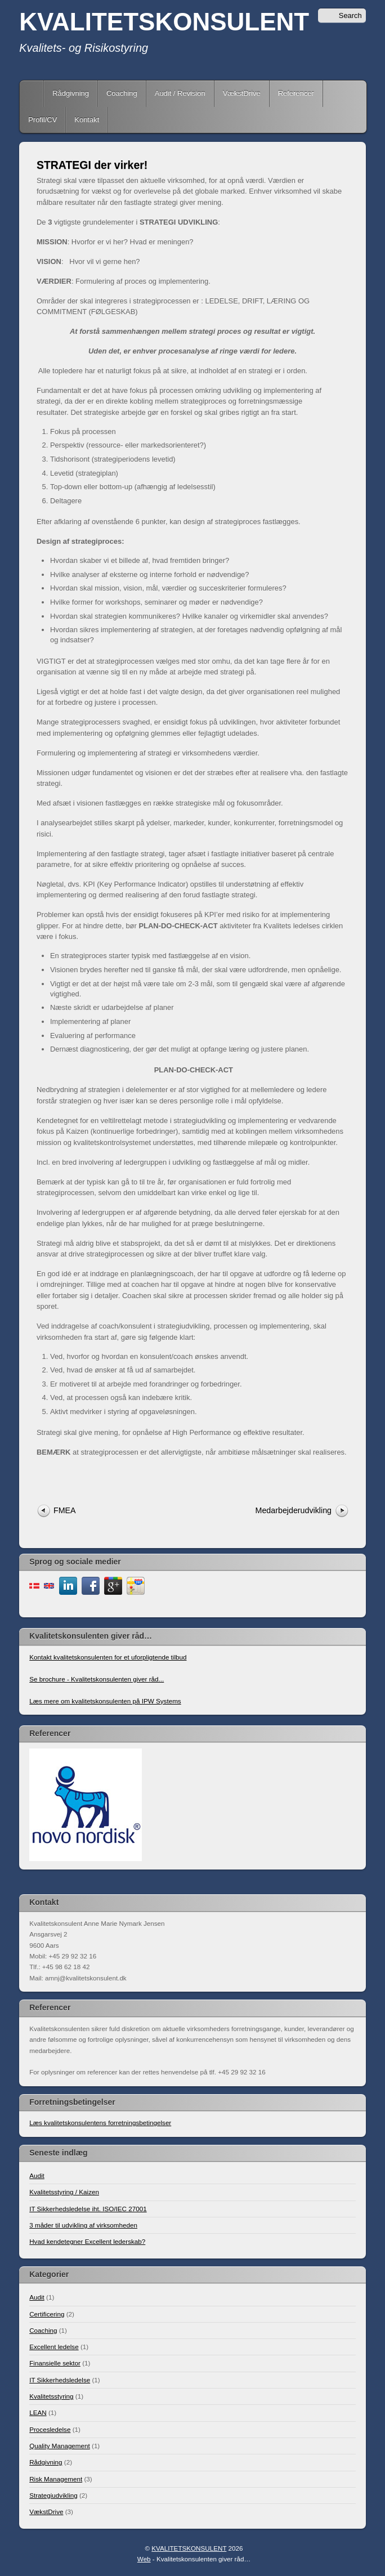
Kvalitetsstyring (51, 2396)
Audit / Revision (180, 93)
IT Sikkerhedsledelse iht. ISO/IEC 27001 (87, 2208)
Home (33, 93)
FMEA (64, 1510)
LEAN (37, 2412)
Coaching (121, 93)
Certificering (46, 2314)
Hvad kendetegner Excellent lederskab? (87, 2241)
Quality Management (59, 2445)
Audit (36, 2175)
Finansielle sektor (54, 2363)
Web (144, 2558)
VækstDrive (242, 93)
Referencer (296, 93)
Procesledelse (49, 2429)
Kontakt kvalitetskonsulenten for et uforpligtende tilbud (107, 1657)
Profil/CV (42, 119)
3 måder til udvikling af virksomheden (83, 2225)
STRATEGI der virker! (92, 165)
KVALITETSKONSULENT (164, 21)
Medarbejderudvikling (294, 1510)
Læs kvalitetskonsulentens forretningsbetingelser (100, 2122)
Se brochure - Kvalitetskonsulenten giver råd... (96, 1679)
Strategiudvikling (53, 2495)
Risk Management (55, 2479)
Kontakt (86, 119)
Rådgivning (70, 93)
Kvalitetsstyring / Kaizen (64, 2191)
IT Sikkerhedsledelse (59, 2379)
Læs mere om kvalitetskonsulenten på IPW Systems (105, 1701)
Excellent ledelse (53, 2346)
